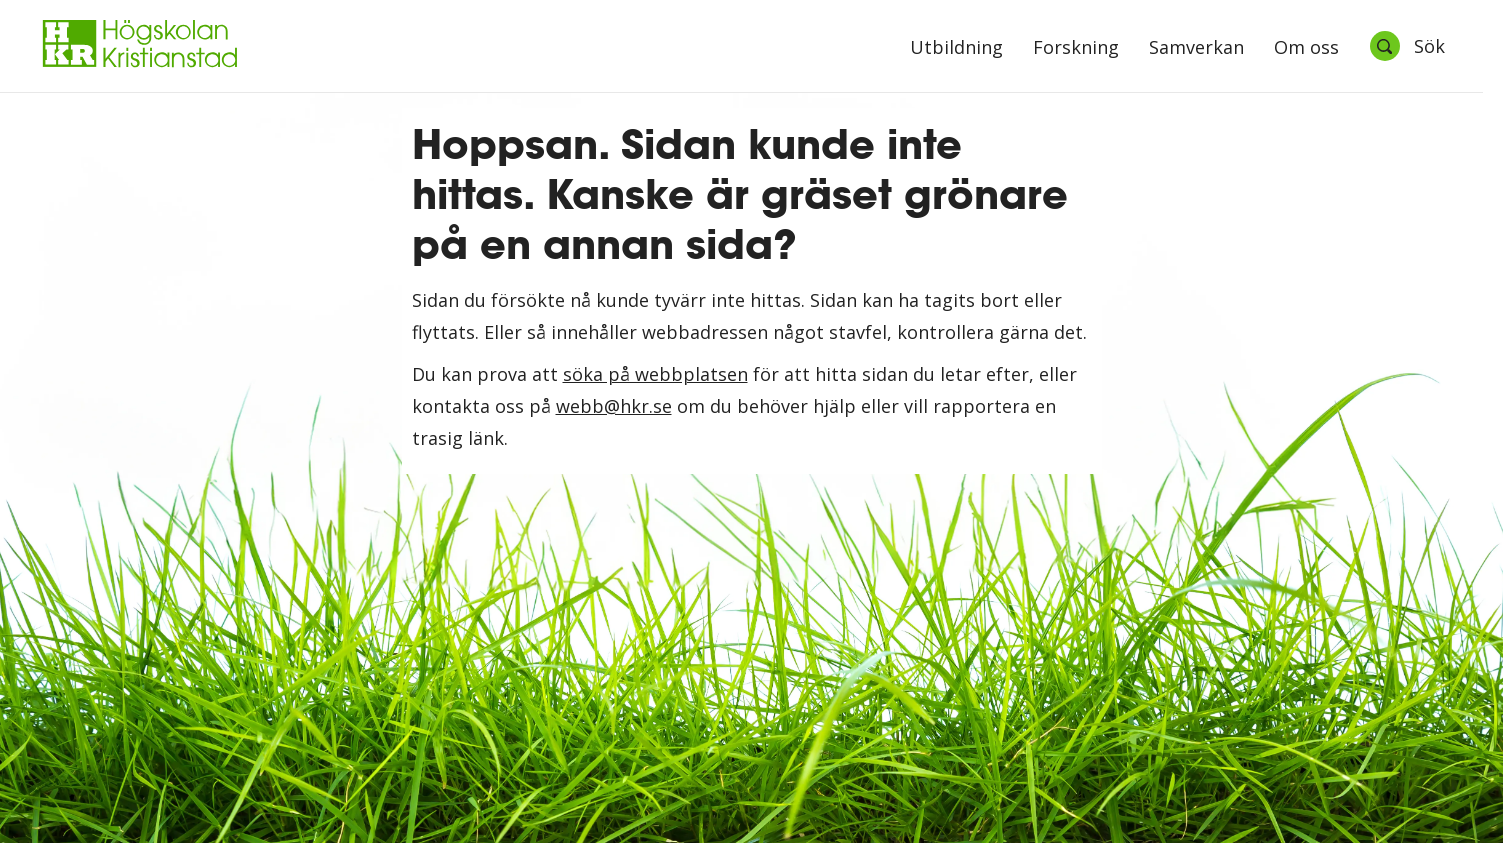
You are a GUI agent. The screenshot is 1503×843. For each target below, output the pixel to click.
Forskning (1076, 48)
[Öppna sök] (1407, 46)
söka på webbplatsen (655, 374)
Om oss (1306, 48)
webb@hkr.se (614, 406)
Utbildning (956, 48)
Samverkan (1196, 48)
